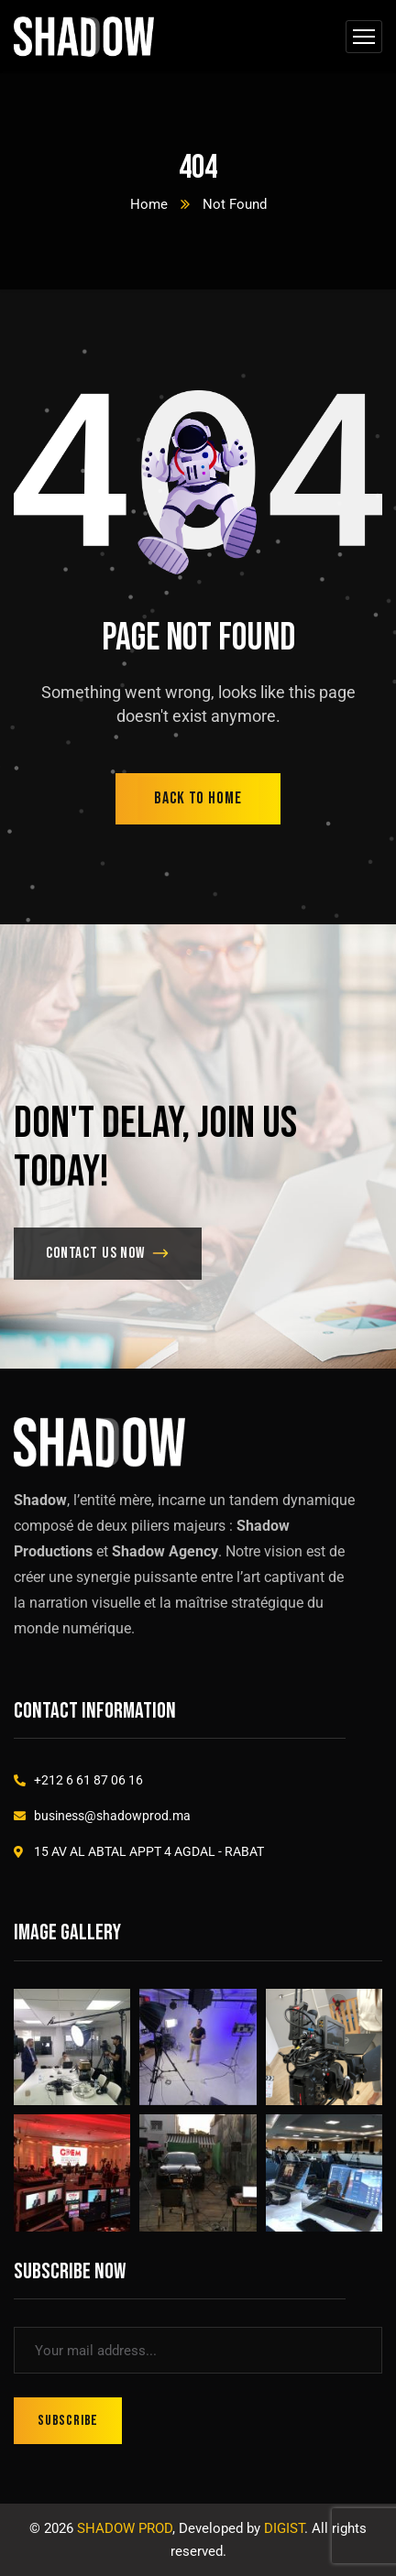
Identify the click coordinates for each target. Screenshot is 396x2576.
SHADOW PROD (124, 2528)
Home (149, 204)
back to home (198, 798)
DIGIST (284, 2528)
